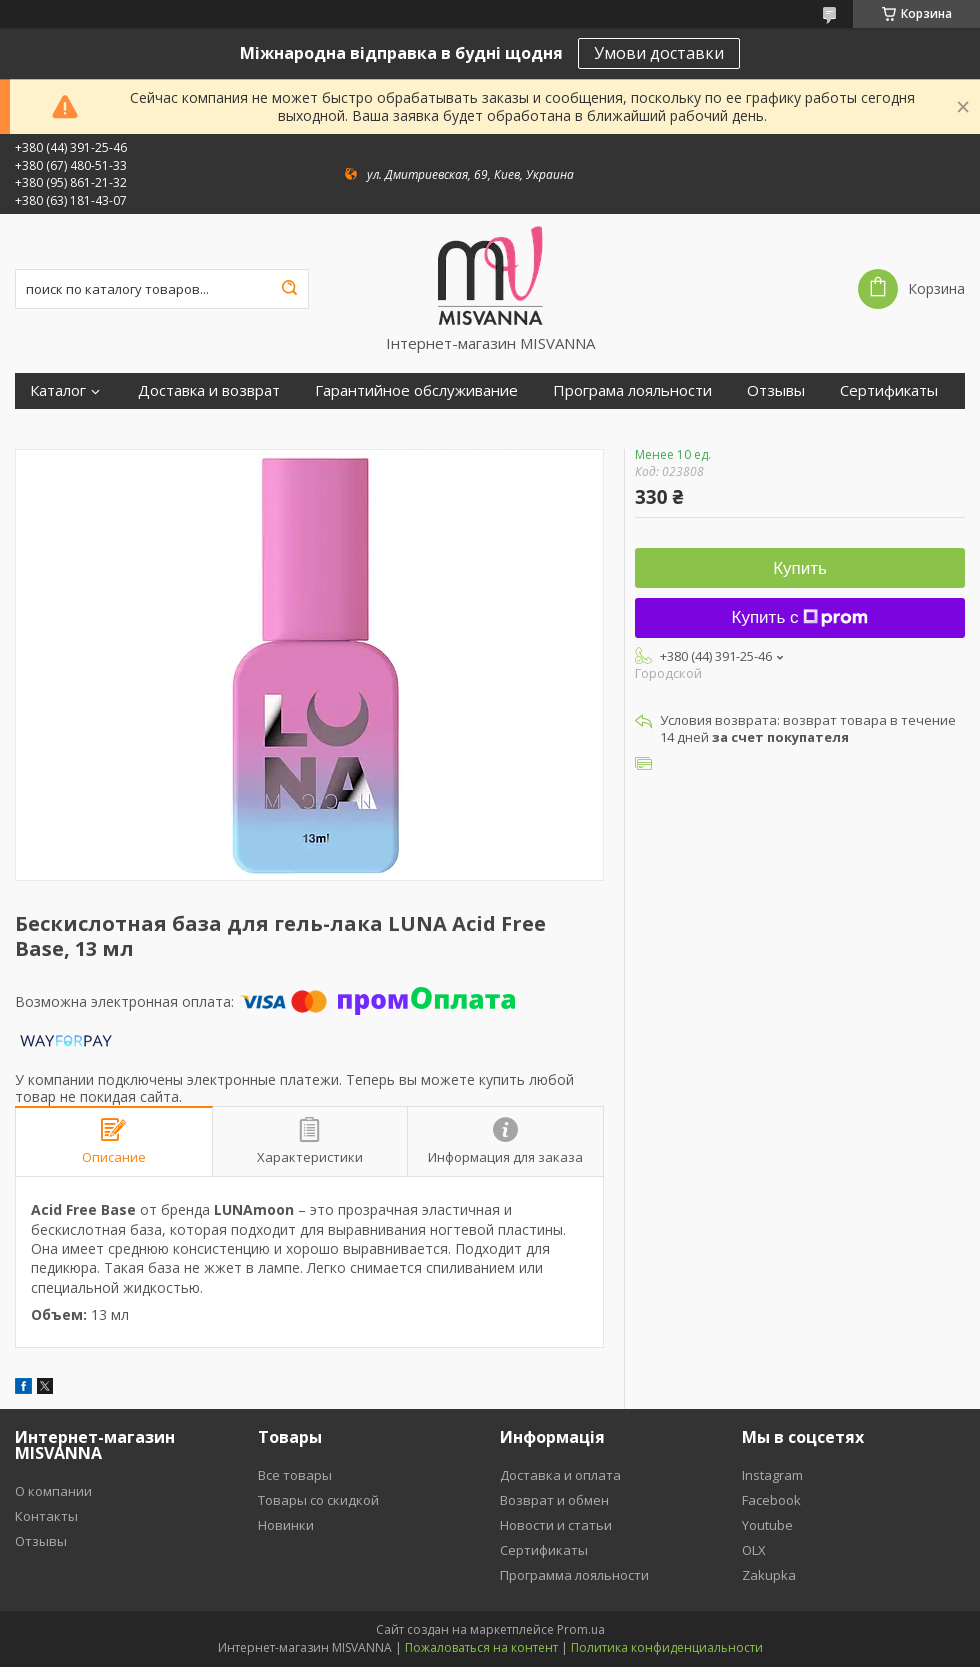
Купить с (800, 617)
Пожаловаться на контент (481, 1647)
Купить (800, 568)
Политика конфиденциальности (667, 1647)
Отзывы (776, 390)
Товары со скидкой (318, 1500)
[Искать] (289, 289)
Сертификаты (889, 390)
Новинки (286, 1525)
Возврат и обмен (554, 1500)
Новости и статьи (556, 1525)
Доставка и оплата (560, 1475)
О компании (53, 1491)
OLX (754, 1550)
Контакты (46, 1516)
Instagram (772, 1475)
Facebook (771, 1500)
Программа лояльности (574, 1575)
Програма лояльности (632, 390)
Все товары (295, 1475)
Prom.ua (581, 1629)
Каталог (58, 390)
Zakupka (769, 1575)
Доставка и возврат (209, 390)
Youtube (767, 1525)
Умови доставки (659, 53)
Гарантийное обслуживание (416, 390)
